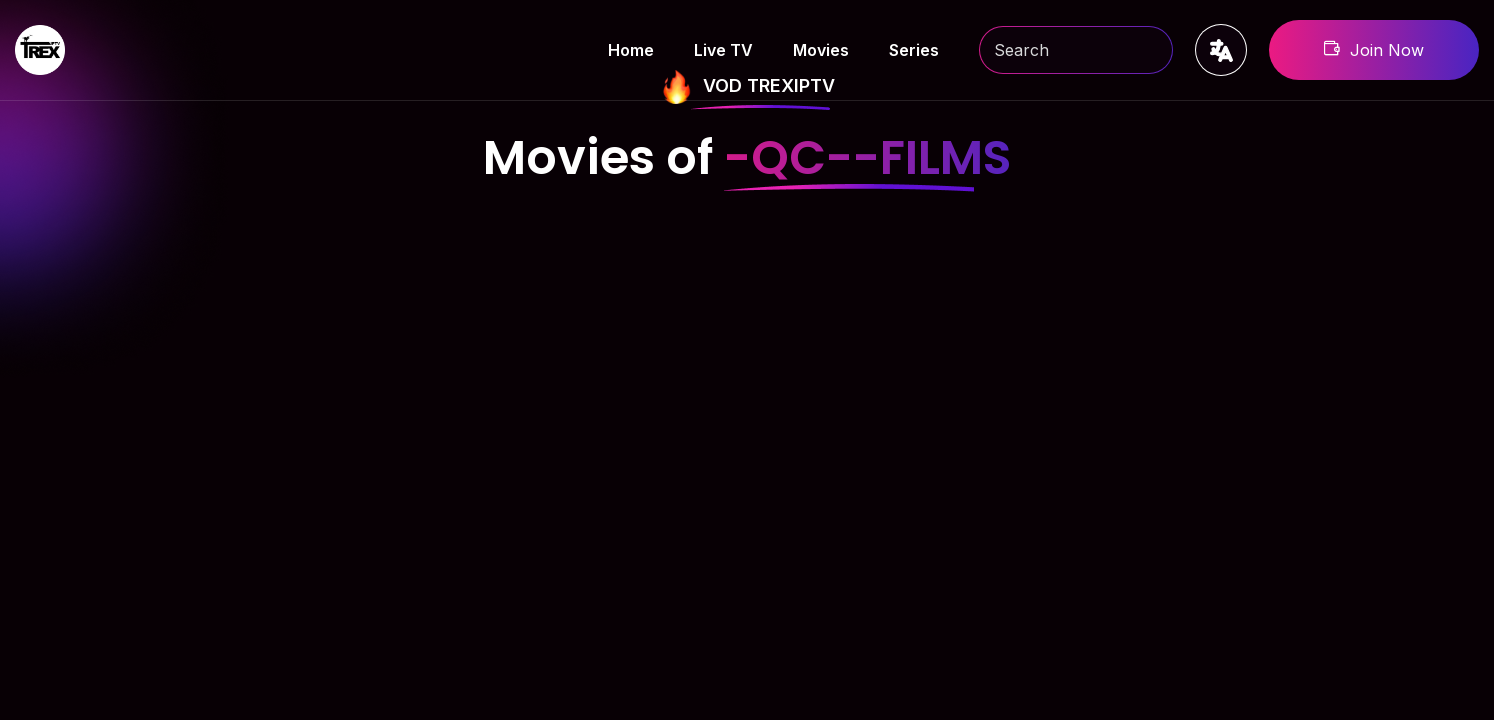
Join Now (1374, 50)
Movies (821, 50)
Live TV (723, 50)
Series (914, 50)
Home (631, 50)
